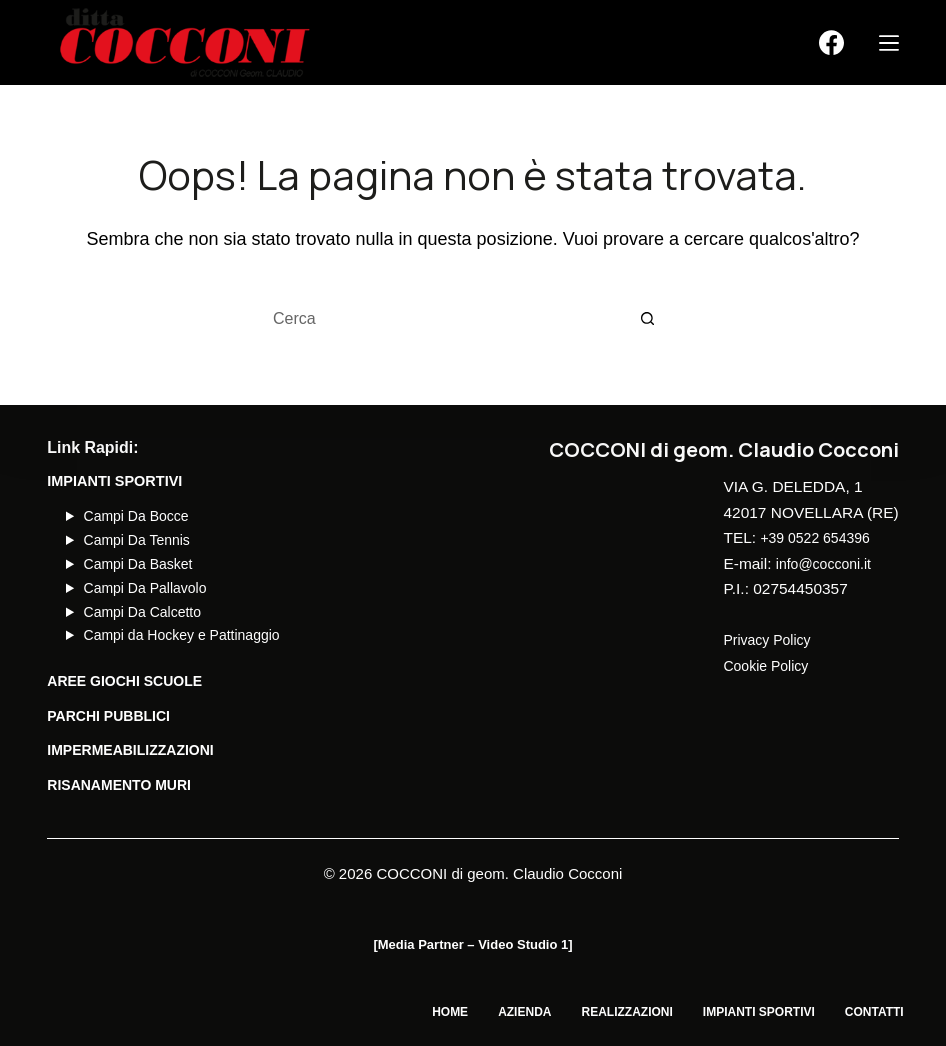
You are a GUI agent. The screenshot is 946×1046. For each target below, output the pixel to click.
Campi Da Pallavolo (147, 588)
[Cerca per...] (448, 320)
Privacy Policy (771, 639)
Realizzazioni (601, 1012)
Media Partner (421, 944)
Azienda (489, 1012)
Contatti (869, 1012)
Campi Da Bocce (138, 516)
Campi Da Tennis (139, 540)
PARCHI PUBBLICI (110, 716)
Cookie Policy (770, 665)
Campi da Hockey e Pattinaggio (185, 635)
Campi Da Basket (140, 564)
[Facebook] (831, 42)
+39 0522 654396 (820, 537)
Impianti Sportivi (744, 1012)
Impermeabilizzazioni (133, 750)
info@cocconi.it (828, 563)
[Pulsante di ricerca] (648, 320)
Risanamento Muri (121, 785)
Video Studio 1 (523, 944)
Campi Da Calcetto (144, 612)
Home (405, 1012)
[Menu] (889, 43)
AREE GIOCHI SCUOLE (127, 681)
